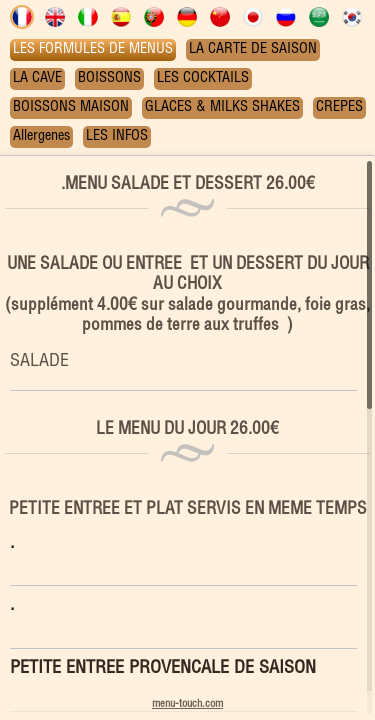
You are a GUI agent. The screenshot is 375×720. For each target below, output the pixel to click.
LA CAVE (37, 79)
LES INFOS (117, 137)
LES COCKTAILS (203, 79)
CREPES (339, 108)
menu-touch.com (187, 704)
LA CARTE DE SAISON (253, 50)
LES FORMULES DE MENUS (93, 50)
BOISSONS (109, 79)
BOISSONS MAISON (71, 108)
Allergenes (41, 137)
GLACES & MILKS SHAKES (222, 108)
